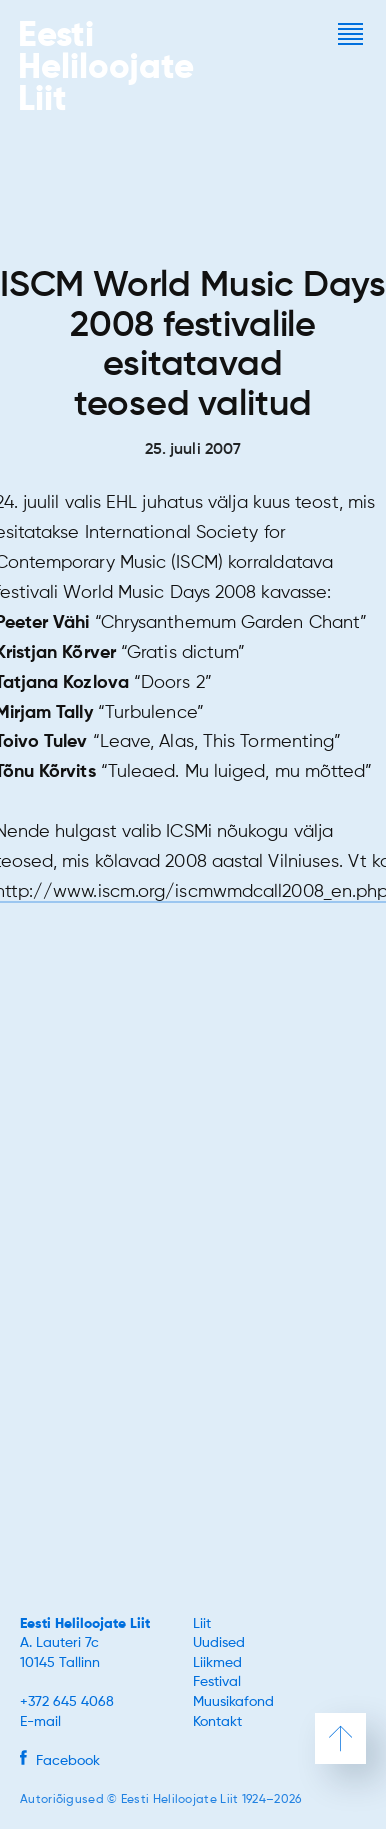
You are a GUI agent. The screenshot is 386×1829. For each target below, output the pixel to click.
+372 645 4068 (67, 1702)
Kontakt (217, 1722)
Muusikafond (233, 1702)
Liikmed (217, 1663)
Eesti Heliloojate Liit (85, 1624)
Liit (202, 1624)
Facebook (60, 1761)
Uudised (219, 1643)
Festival (217, 1682)
